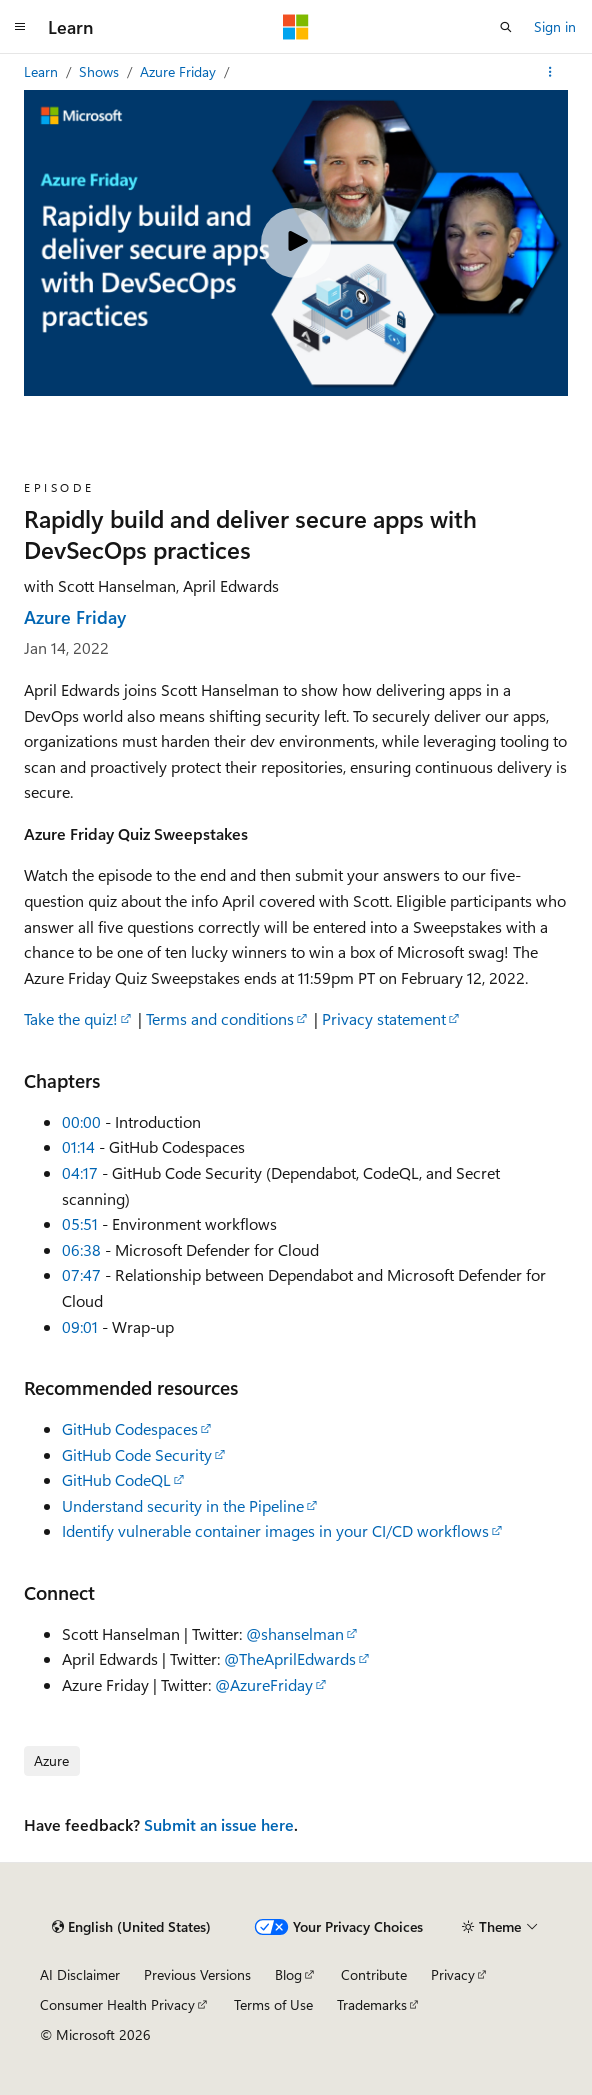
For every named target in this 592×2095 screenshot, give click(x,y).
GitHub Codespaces (130, 1428)
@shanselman (295, 1633)
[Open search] (506, 27)
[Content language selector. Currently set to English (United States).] (131, 1927)
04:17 (80, 1172)
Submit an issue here (219, 1824)
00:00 (81, 1121)
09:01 (80, 1326)
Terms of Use (273, 2004)
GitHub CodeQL (116, 1479)
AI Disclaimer (80, 1974)
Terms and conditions (220, 1018)
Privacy (453, 1974)
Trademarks (372, 2004)
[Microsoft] (296, 27)
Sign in (555, 26)
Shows (101, 71)
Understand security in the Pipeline (183, 1505)
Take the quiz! (71, 1018)
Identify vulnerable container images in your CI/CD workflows (275, 1530)
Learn (43, 71)
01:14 (78, 1146)
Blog (288, 1974)
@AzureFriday (264, 1684)
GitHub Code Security (137, 1454)
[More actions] (550, 72)
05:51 (80, 1223)
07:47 (81, 1274)
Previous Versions (197, 1974)
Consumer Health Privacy (117, 2004)
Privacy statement (384, 1018)
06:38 (81, 1249)
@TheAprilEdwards (290, 1658)
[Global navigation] (20, 27)
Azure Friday (180, 71)
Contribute (374, 1974)
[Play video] (296, 243)
